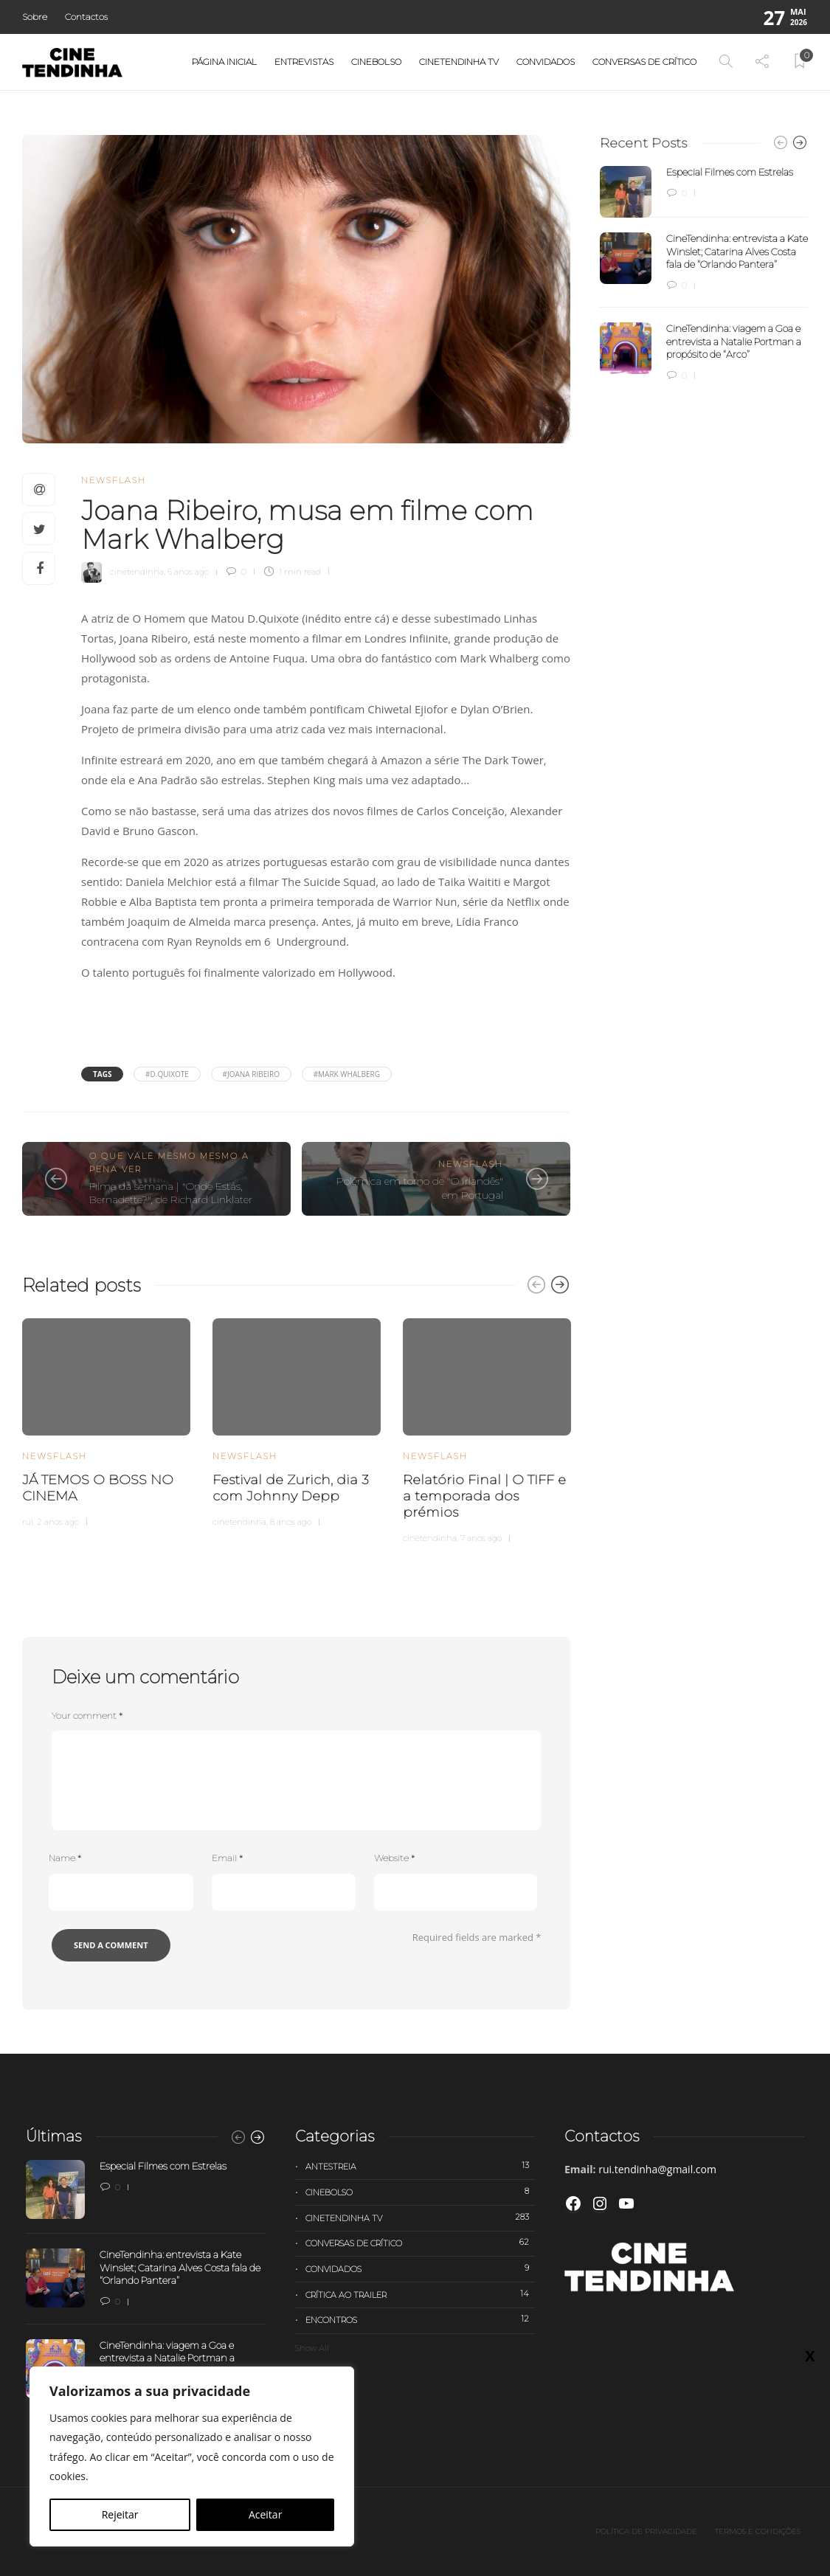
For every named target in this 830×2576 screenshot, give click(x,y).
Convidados (545, 61)
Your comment (87, 1715)
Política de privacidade (646, 2531)
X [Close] (810, 310)
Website (394, 1857)
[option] (106, 1420)
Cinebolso (376, 61)
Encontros (420, 2319)
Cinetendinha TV (459, 61)
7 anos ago (481, 1538)
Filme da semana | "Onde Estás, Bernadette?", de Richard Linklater (170, 1193)
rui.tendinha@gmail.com (657, 2169)
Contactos (86, 16)
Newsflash (113, 480)
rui (27, 1522)
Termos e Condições (757, 2531)
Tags (102, 1074)
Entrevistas (303, 61)
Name (65, 1857)
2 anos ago (58, 1522)
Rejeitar (120, 2514)
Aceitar (265, 2514)
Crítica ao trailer (420, 2294)
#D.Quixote (167, 1074)
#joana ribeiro (251, 1074)
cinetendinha (137, 572)
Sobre (34, 16)
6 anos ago (188, 572)
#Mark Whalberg (347, 1074)
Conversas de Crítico (644, 61)
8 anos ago (290, 1522)
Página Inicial (224, 61)
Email (227, 1857)
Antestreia (420, 2166)
